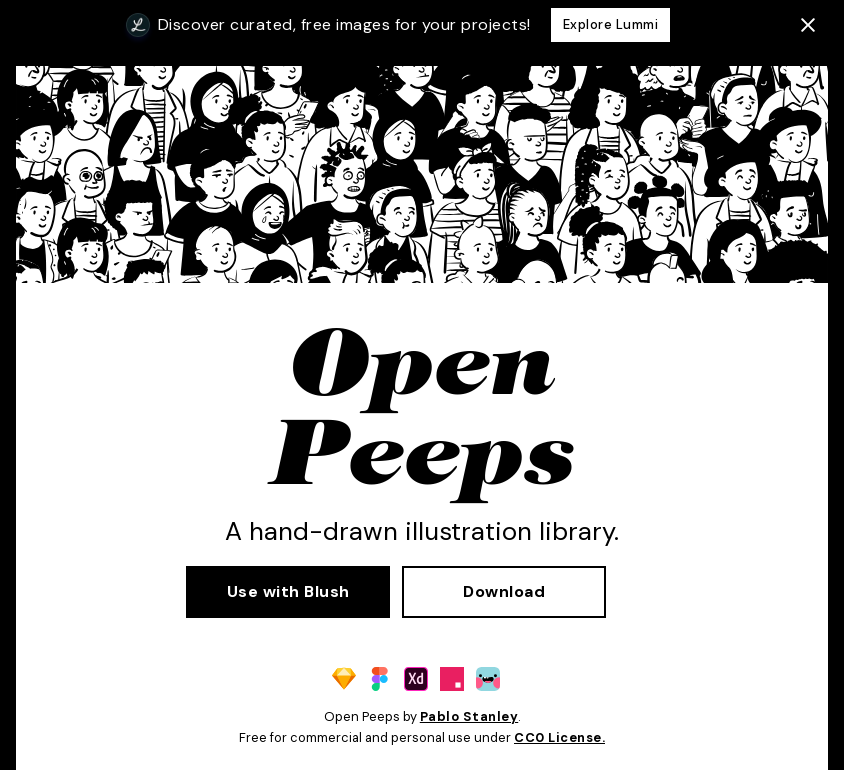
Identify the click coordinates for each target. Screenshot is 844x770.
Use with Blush (288, 591)
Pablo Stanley (469, 716)
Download (504, 591)
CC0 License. (559, 737)
